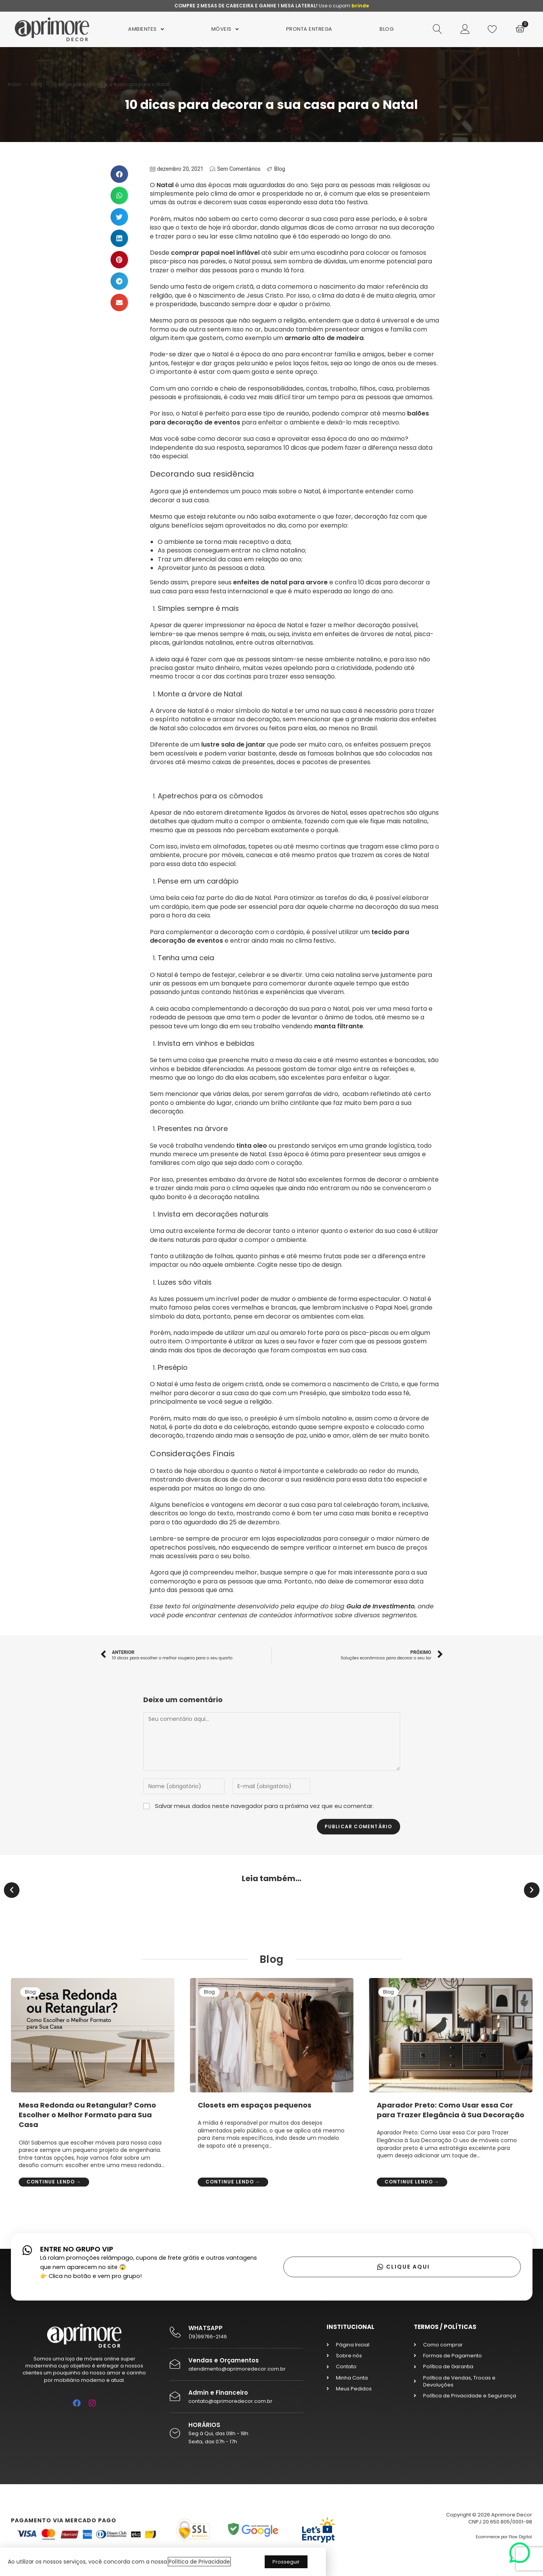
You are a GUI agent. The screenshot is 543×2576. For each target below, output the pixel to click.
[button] (119, 174)
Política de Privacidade (199, 2561)
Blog (36, 84)
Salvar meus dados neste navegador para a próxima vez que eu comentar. (264, 1806)
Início (14, 84)
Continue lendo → (53, 2181)
